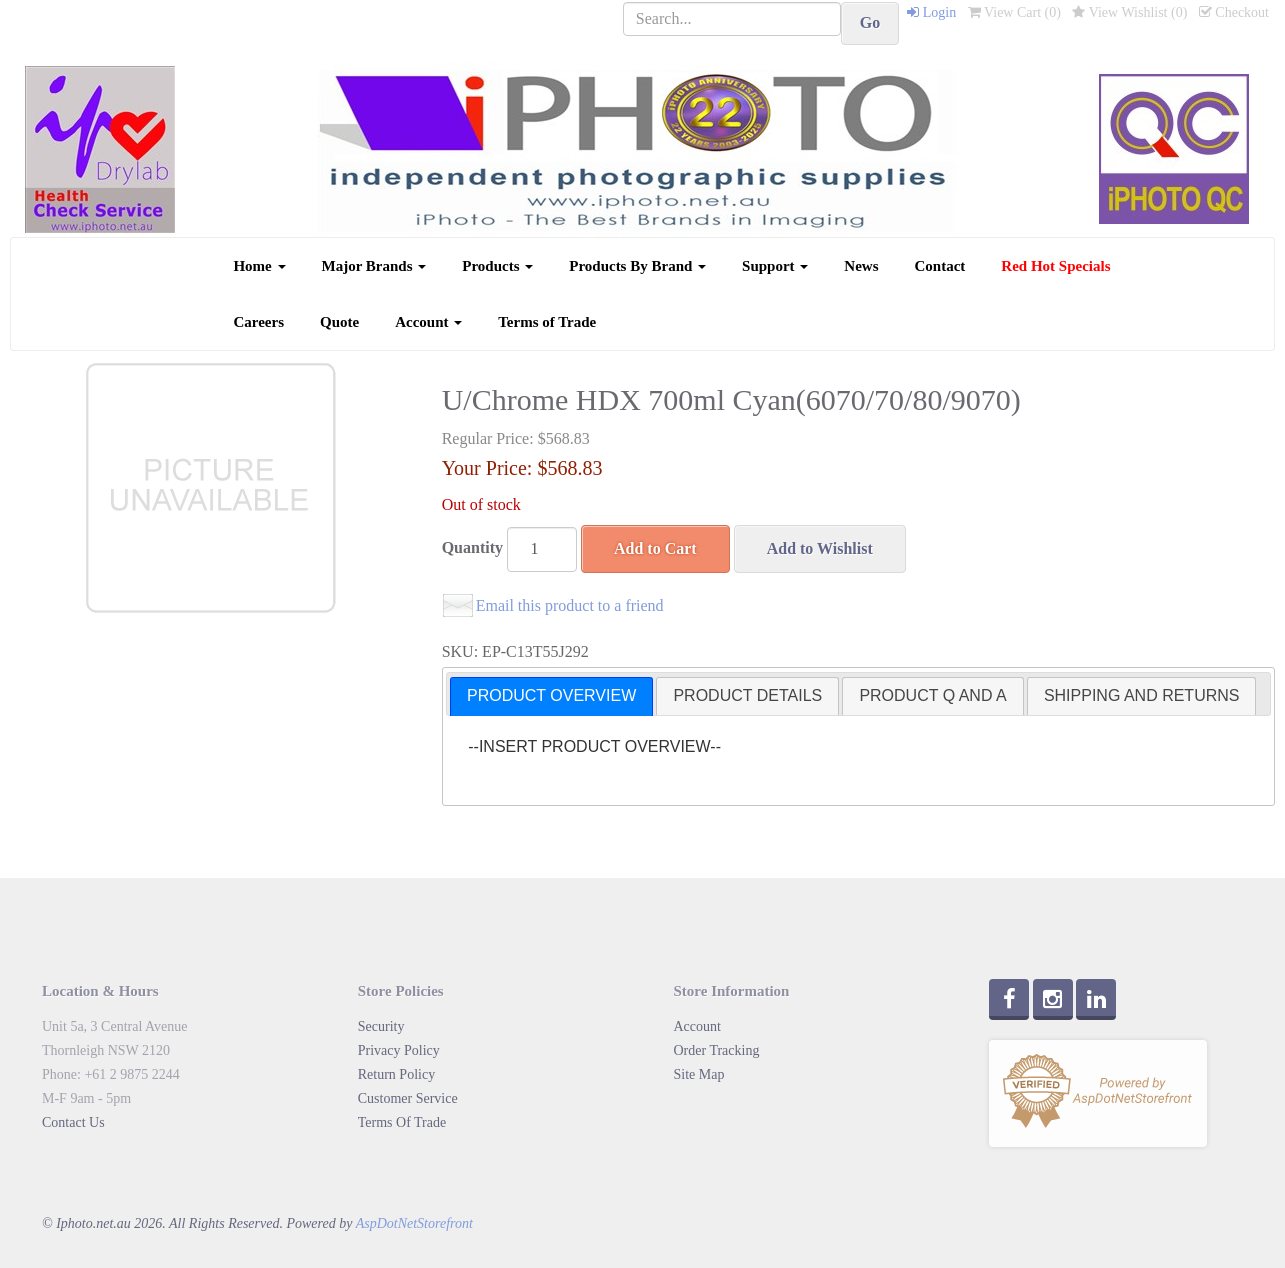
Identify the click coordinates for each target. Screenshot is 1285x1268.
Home (259, 266)
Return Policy (396, 1074)
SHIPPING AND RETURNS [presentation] (1142, 695)
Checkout (1234, 12)
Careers (258, 322)
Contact (940, 266)
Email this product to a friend (570, 605)
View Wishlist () (1129, 12)
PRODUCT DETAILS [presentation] (747, 695)
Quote (339, 322)
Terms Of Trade (402, 1122)
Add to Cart (655, 548)
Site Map (699, 1074)
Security (381, 1026)
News (861, 266)
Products (497, 266)
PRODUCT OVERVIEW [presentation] (551, 695)
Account (428, 322)
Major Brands (374, 266)
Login (931, 12)
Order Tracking (717, 1050)
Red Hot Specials (1055, 266)
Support (775, 266)
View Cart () (1014, 12)
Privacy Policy (399, 1050)
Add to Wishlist (820, 548)
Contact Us (73, 1122)
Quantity (472, 547)
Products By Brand (637, 266)
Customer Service (408, 1098)
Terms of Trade (547, 322)
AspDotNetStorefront (414, 1223)
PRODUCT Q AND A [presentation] (932, 695)
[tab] (551, 696)
